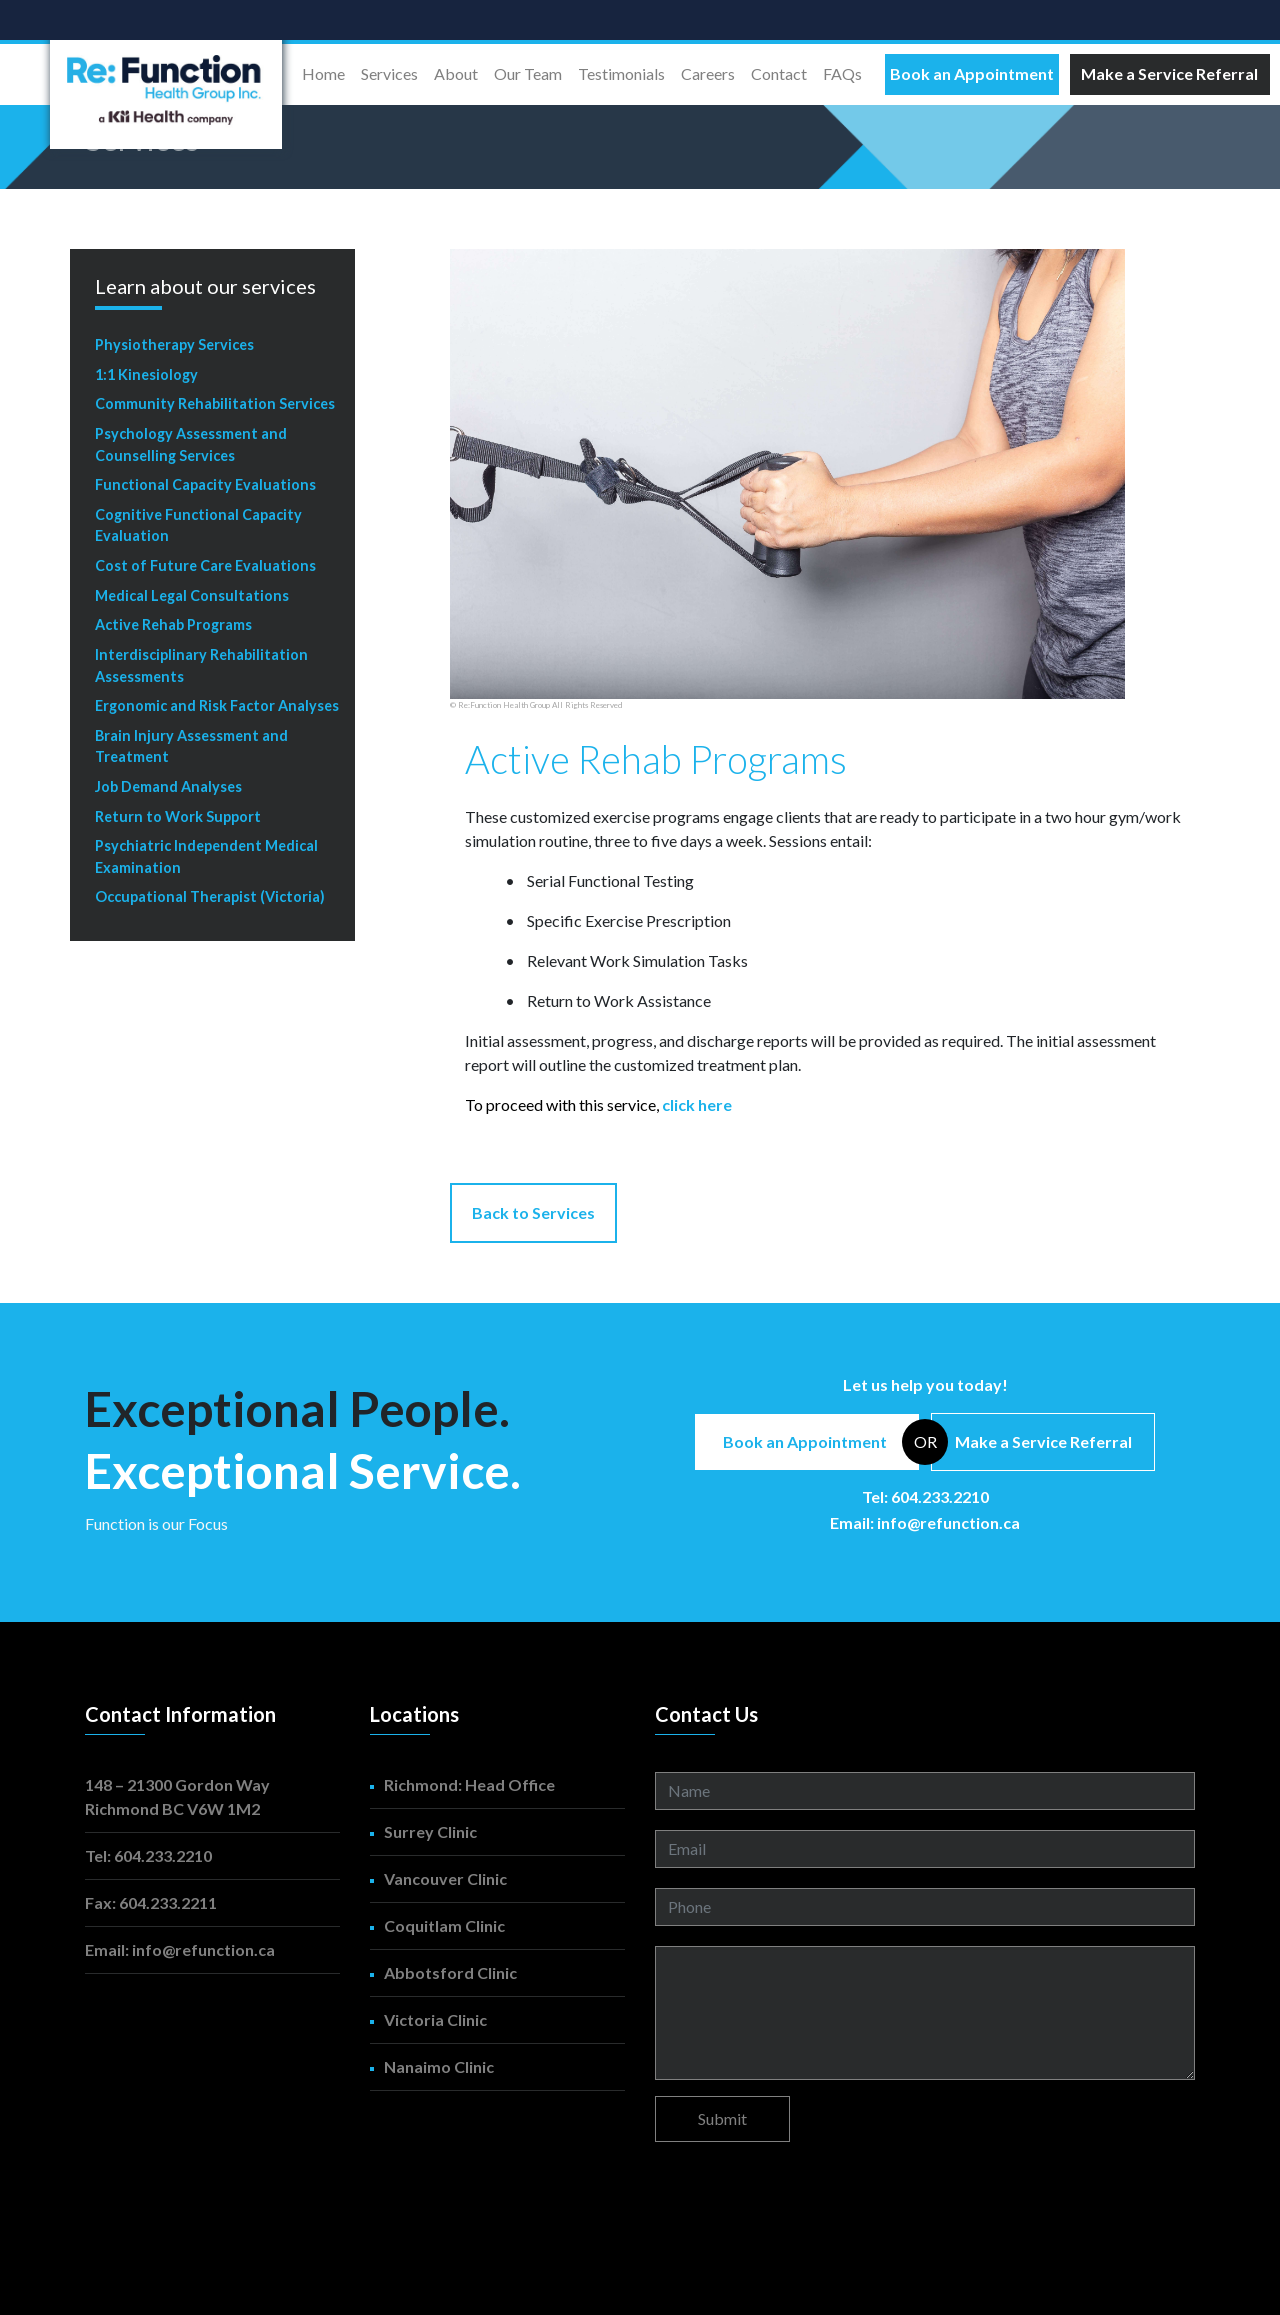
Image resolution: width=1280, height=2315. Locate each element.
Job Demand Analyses (168, 786)
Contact (779, 73)
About (456, 73)
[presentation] (807, 2196)
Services (389, 73)
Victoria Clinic (435, 2019)
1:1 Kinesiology (146, 374)
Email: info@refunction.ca (925, 1522)
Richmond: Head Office (469, 1784)
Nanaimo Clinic (439, 2066)
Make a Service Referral (1043, 1441)
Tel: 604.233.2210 (925, 1496)
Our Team (528, 73)
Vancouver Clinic (445, 1878)
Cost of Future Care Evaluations (205, 565)
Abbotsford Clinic (450, 1972)
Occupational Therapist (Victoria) (210, 896)
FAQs (842, 73)
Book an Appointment (805, 1441)
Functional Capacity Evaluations (205, 484)
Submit (722, 2118)
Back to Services (533, 1212)
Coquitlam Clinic (444, 1925)
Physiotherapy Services (174, 344)
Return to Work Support (178, 816)
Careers (708, 73)
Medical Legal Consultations (192, 595)
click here (697, 1104)
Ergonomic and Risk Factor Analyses (217, 705)
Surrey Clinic (430, 1831)
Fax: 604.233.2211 (151, 1902)
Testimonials (621, 73)
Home (327, 72)
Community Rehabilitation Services (215, 403)
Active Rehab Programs (173, 624)
